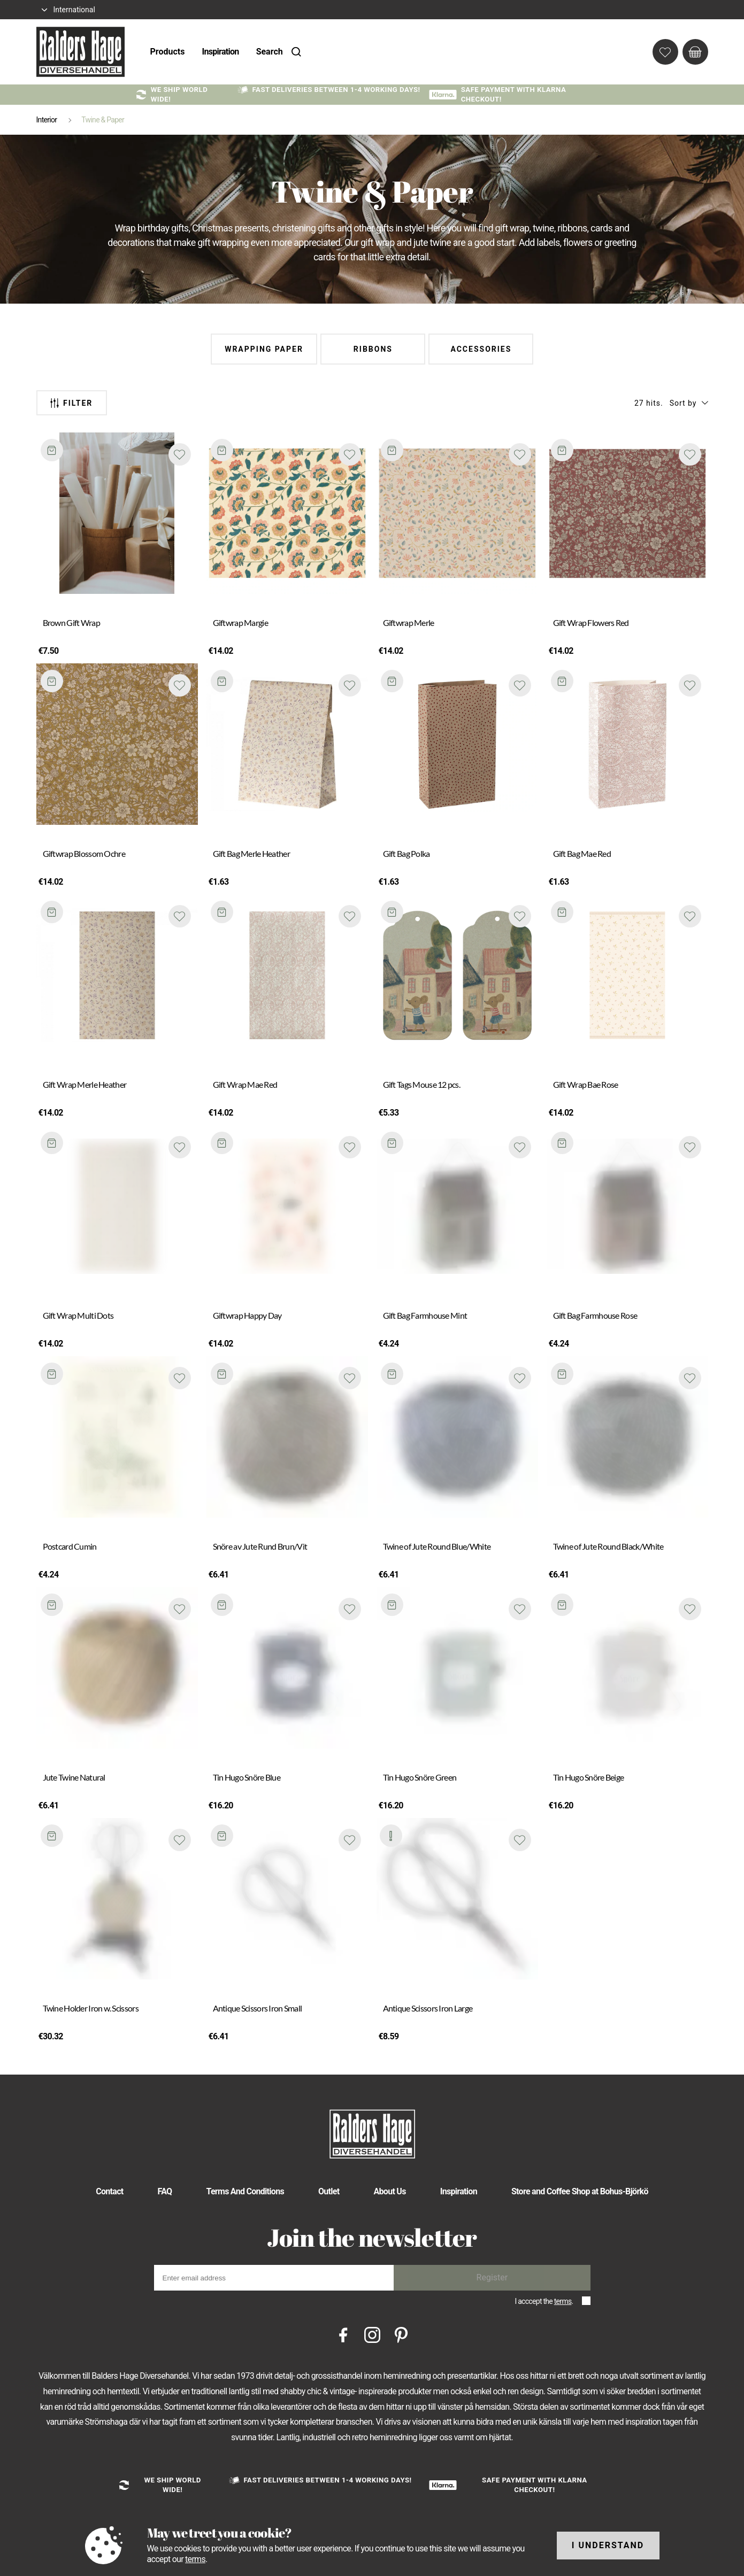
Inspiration (220, 52)
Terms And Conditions (245, 2191)
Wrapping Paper (264, 349)
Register (492, 2277)
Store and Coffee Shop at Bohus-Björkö (579, 2191)
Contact (109, 2191)
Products (167, 52)
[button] (689, 403)
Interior (46, 119)
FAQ (165, 2191)
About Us (389, 2191)
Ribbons (373, 349)
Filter (71, 403)
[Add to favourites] (179, 454)
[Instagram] (372, 2334)
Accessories (480, 349)
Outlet (329, 2191)
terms (563, 2301)
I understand (608, 2545)
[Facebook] (343, 2334)
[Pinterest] (401, 2334)
